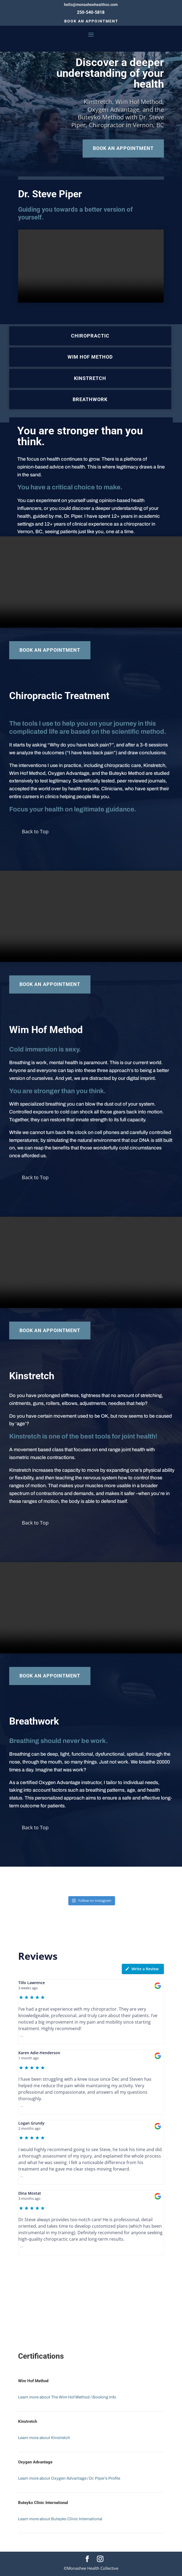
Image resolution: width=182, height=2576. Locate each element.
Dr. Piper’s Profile (104, 2478)
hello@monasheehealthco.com (91, 4)
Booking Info (104, 2397)
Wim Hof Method (90, 357)
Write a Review (142, 1968)
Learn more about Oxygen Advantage (52, 2478)
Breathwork (90, 399)
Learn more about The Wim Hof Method (54, 2397)
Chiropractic (90, 336)
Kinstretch (90, 378)
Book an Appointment (91, 21)
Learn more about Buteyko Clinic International (60, 2519)
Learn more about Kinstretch (44, 2438)
